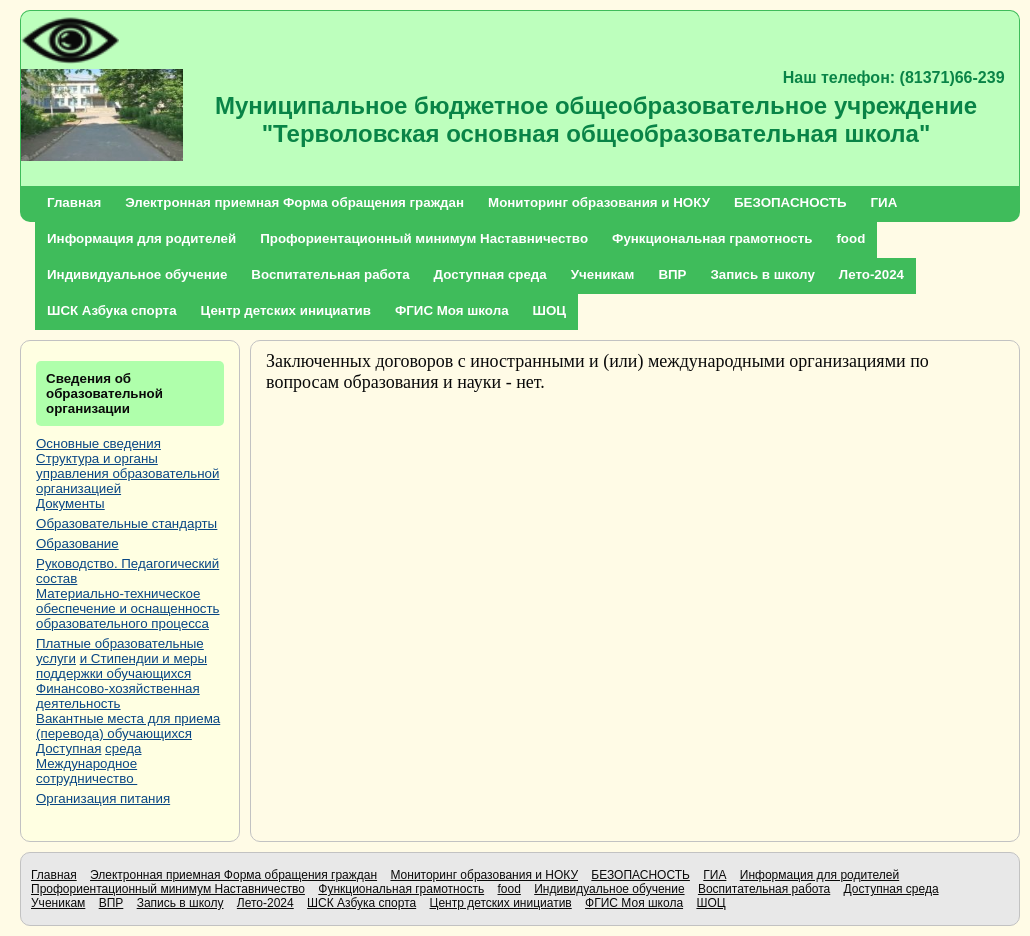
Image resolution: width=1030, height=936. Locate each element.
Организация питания (103, 798)
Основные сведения (98, 443)
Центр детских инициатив (286, 310)
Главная (74, 202)
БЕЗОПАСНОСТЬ (790, 202)
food (850, 238)
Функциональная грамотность (712, 238)
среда (123, 748)
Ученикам (603, 274)
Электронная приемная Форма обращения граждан (294, 202)
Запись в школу (762, 274)
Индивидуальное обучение (137, 274)
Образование (77, 543)
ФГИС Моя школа (452, 310)
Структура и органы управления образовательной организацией (127, 473)
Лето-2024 (871, 274)
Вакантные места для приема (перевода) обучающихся (128, 726)
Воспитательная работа (330, 274)
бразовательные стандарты (131, 523)
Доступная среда (490, 274)
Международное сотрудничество (86, 771)
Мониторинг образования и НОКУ (599, 202)
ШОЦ (550, 310)
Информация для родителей (141, 238)
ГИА (884, 202)
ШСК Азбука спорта (112, 310)
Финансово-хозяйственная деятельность (118, 696)
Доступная (68, 748)
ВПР (672, 274)
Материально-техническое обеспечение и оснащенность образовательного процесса (128, 608)
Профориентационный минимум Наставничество (424, 238)
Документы (70, 503)
